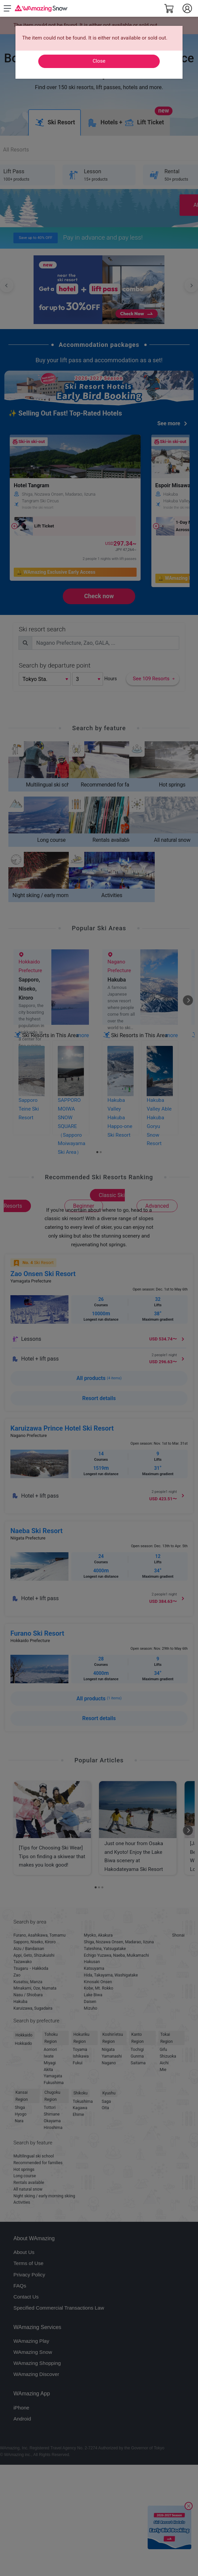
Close (99, 61)
